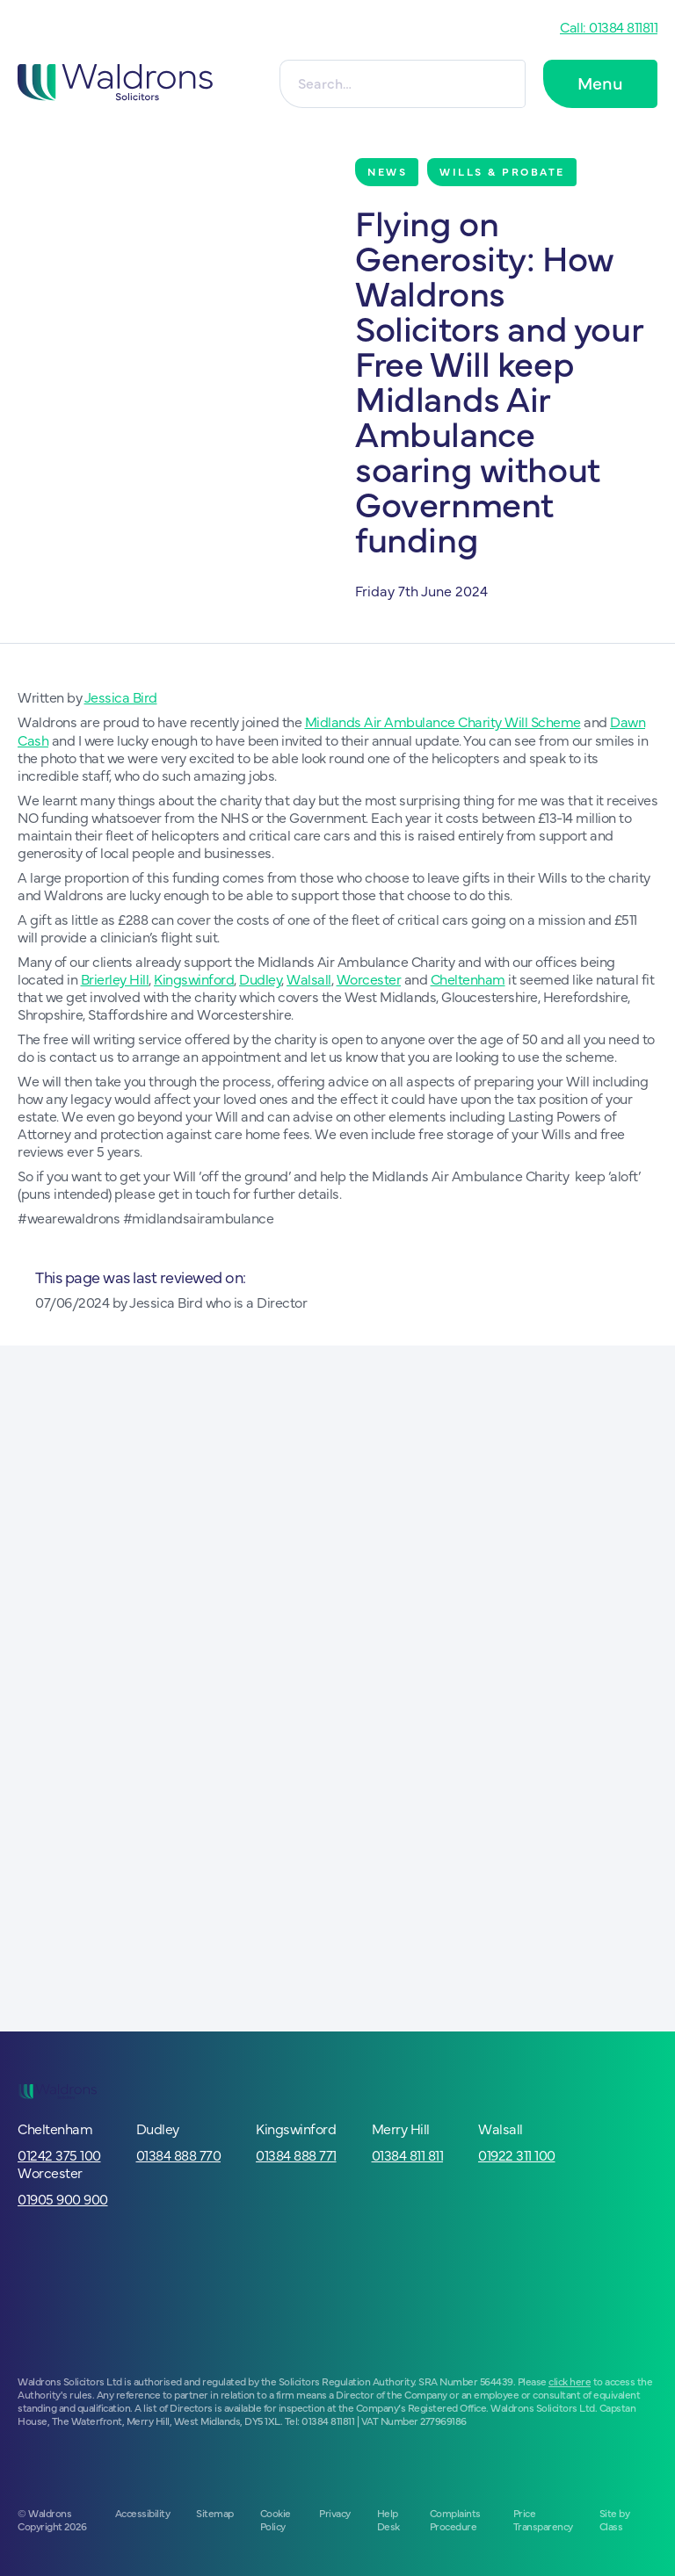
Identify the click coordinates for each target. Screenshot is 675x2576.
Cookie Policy (275, 2518)
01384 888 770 (178, 2153)
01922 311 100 (516, 2153)
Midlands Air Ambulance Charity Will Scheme (443, 721)
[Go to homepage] (127, 84)
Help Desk (388, 2518)
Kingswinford (194, 977)
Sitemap (215, 2512)
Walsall (309, 977)
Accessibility (143, 2512)
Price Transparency (543, 2518)
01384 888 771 (296, 2153)
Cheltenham (468, 977)
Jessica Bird (120, 696)
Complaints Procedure (455, 2518)
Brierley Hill (115, 977)
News (387, 171)
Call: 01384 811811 (608, 26)
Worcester (369, 977)
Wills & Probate (502, 171)
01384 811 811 (408, 2153)
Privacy (335, 2512)
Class (611, 2525)
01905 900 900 (63, 2197)
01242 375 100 (59, 2153)
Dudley (260, 977)
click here (569, 2380)
